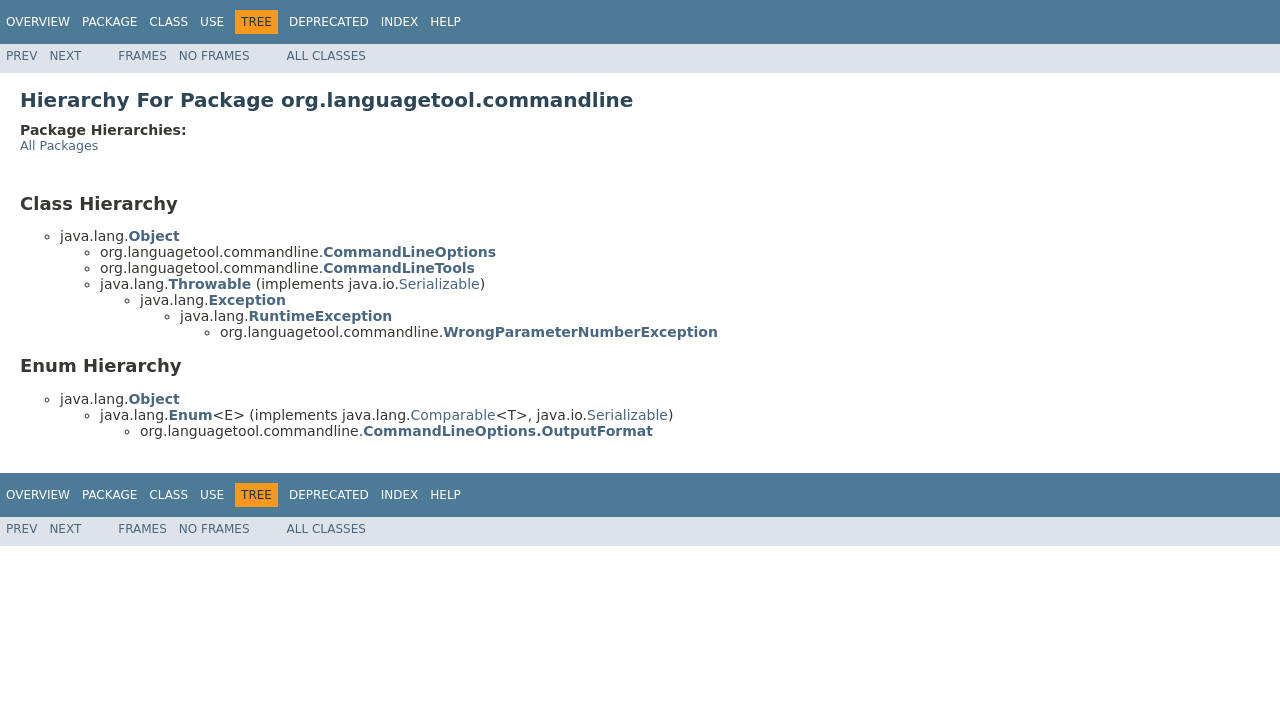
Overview (38, 22)
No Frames (214, 56)
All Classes (326, 56)
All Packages (59, 145)
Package (109, 22)
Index (400, 22)
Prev (21, 56)
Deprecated (329, 22)
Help (445, 22)
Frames (142, 56)
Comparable (453, 415)
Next (65, 56)
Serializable (439, 284)
